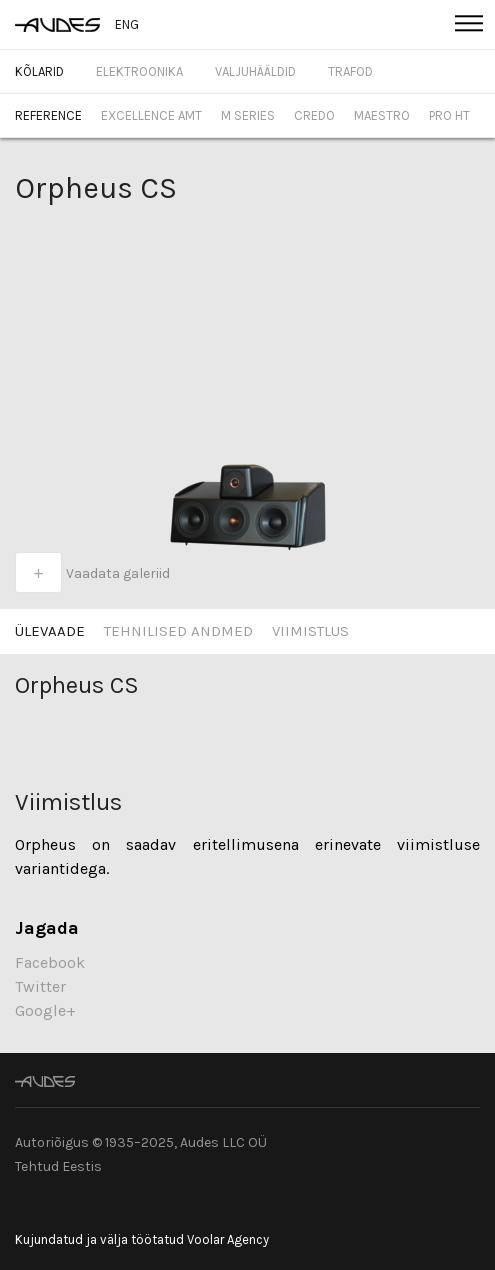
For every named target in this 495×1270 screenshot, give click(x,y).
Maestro (382, 115)
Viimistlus (310, 631)
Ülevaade (50, 631)
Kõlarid (39, 71)
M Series (248, 115)
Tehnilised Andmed (178, 631)
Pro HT (449, 115)
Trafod (350, 71)
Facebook (50, 962)
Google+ (45, 1010)
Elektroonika (139, 71)
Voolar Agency (228, 1239)
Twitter (40, 986)
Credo (314, 115)
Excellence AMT (151, 115)
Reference (48, 115)
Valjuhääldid (255, 71)
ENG (127, 24)
